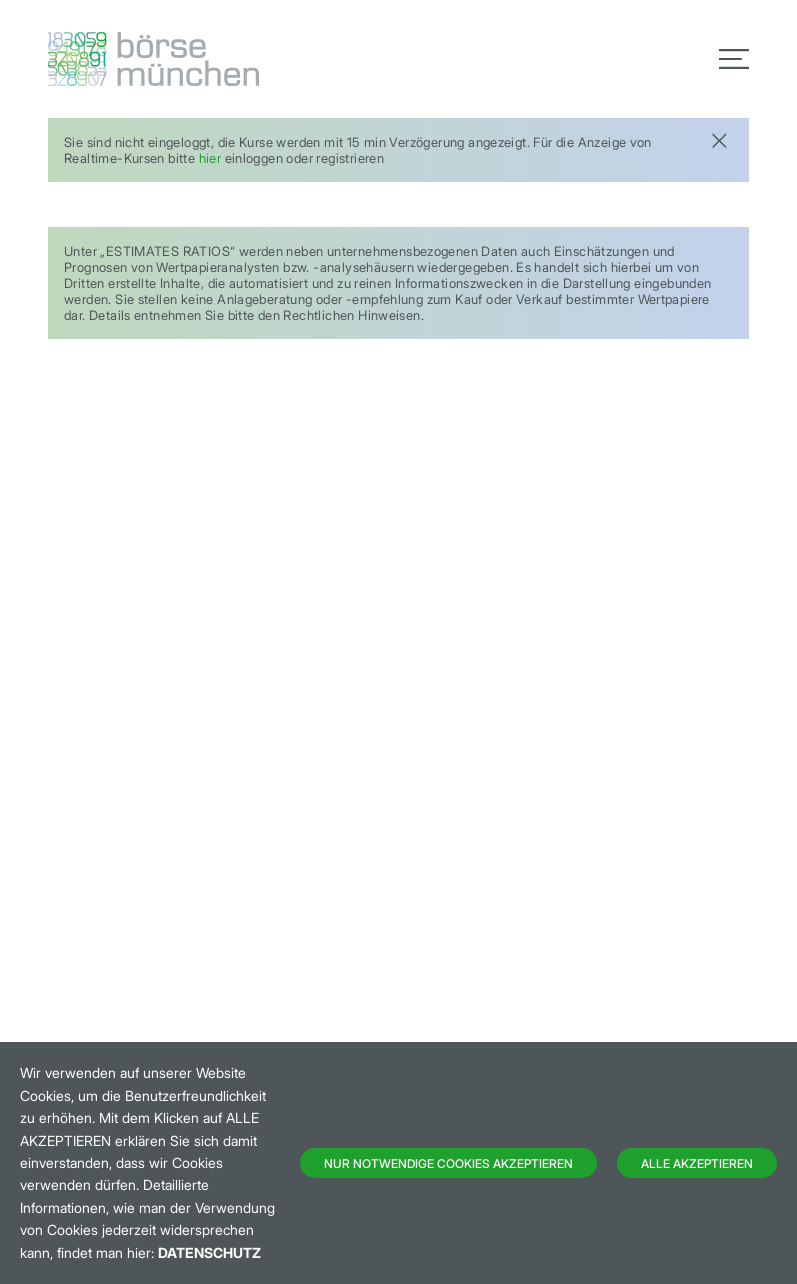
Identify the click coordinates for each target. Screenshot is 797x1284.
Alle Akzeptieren (697, 1163)
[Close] (719, 138)
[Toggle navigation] (734, 59)
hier (210, 158)
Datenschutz (209, 1252)
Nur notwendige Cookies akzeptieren (448, 1163)
